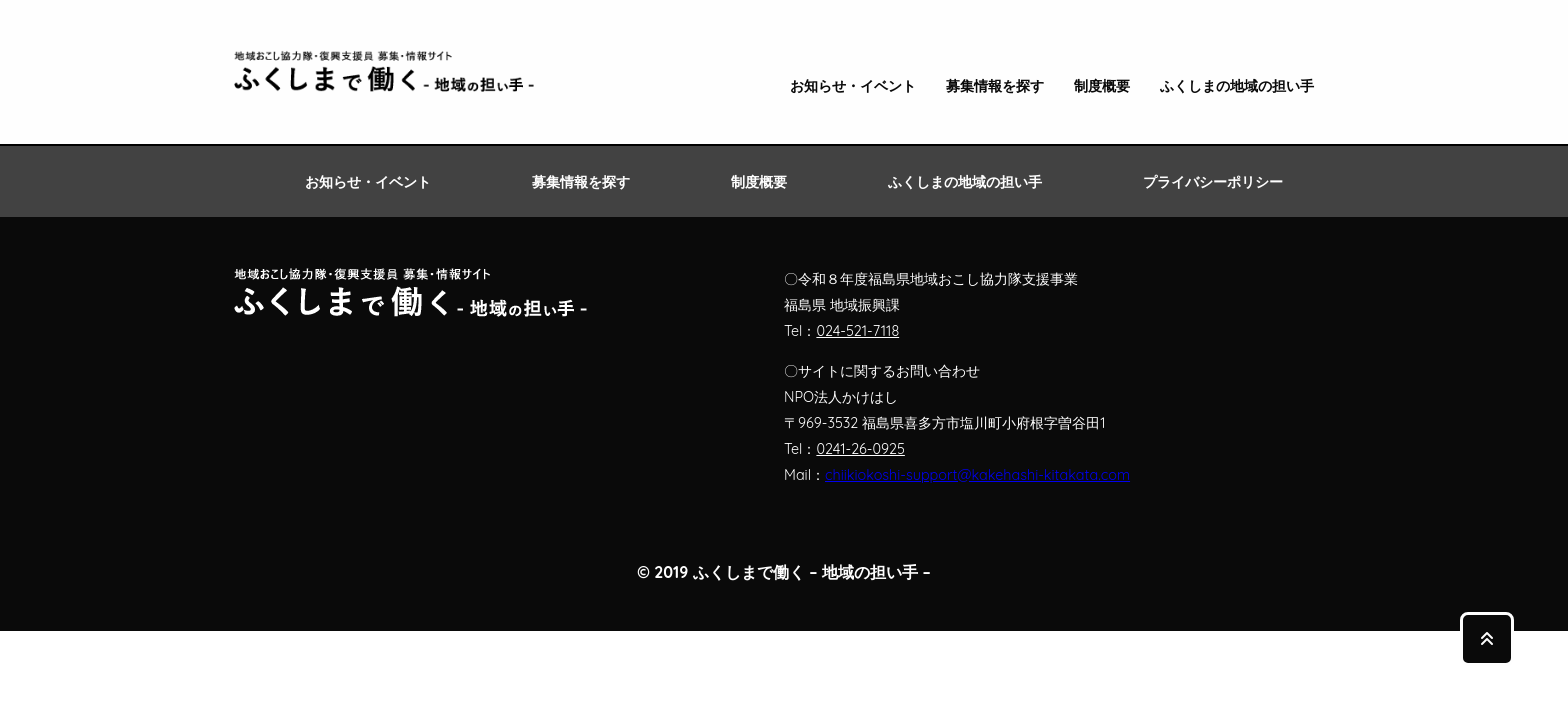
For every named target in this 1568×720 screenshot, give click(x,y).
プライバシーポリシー (1213, 182)
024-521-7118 (857, 331)
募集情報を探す (995, 86)
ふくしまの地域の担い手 (1237, 86)
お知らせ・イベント (853, 86)
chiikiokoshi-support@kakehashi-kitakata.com (977, 475)
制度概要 (1102, 86)
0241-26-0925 (860, 449)
